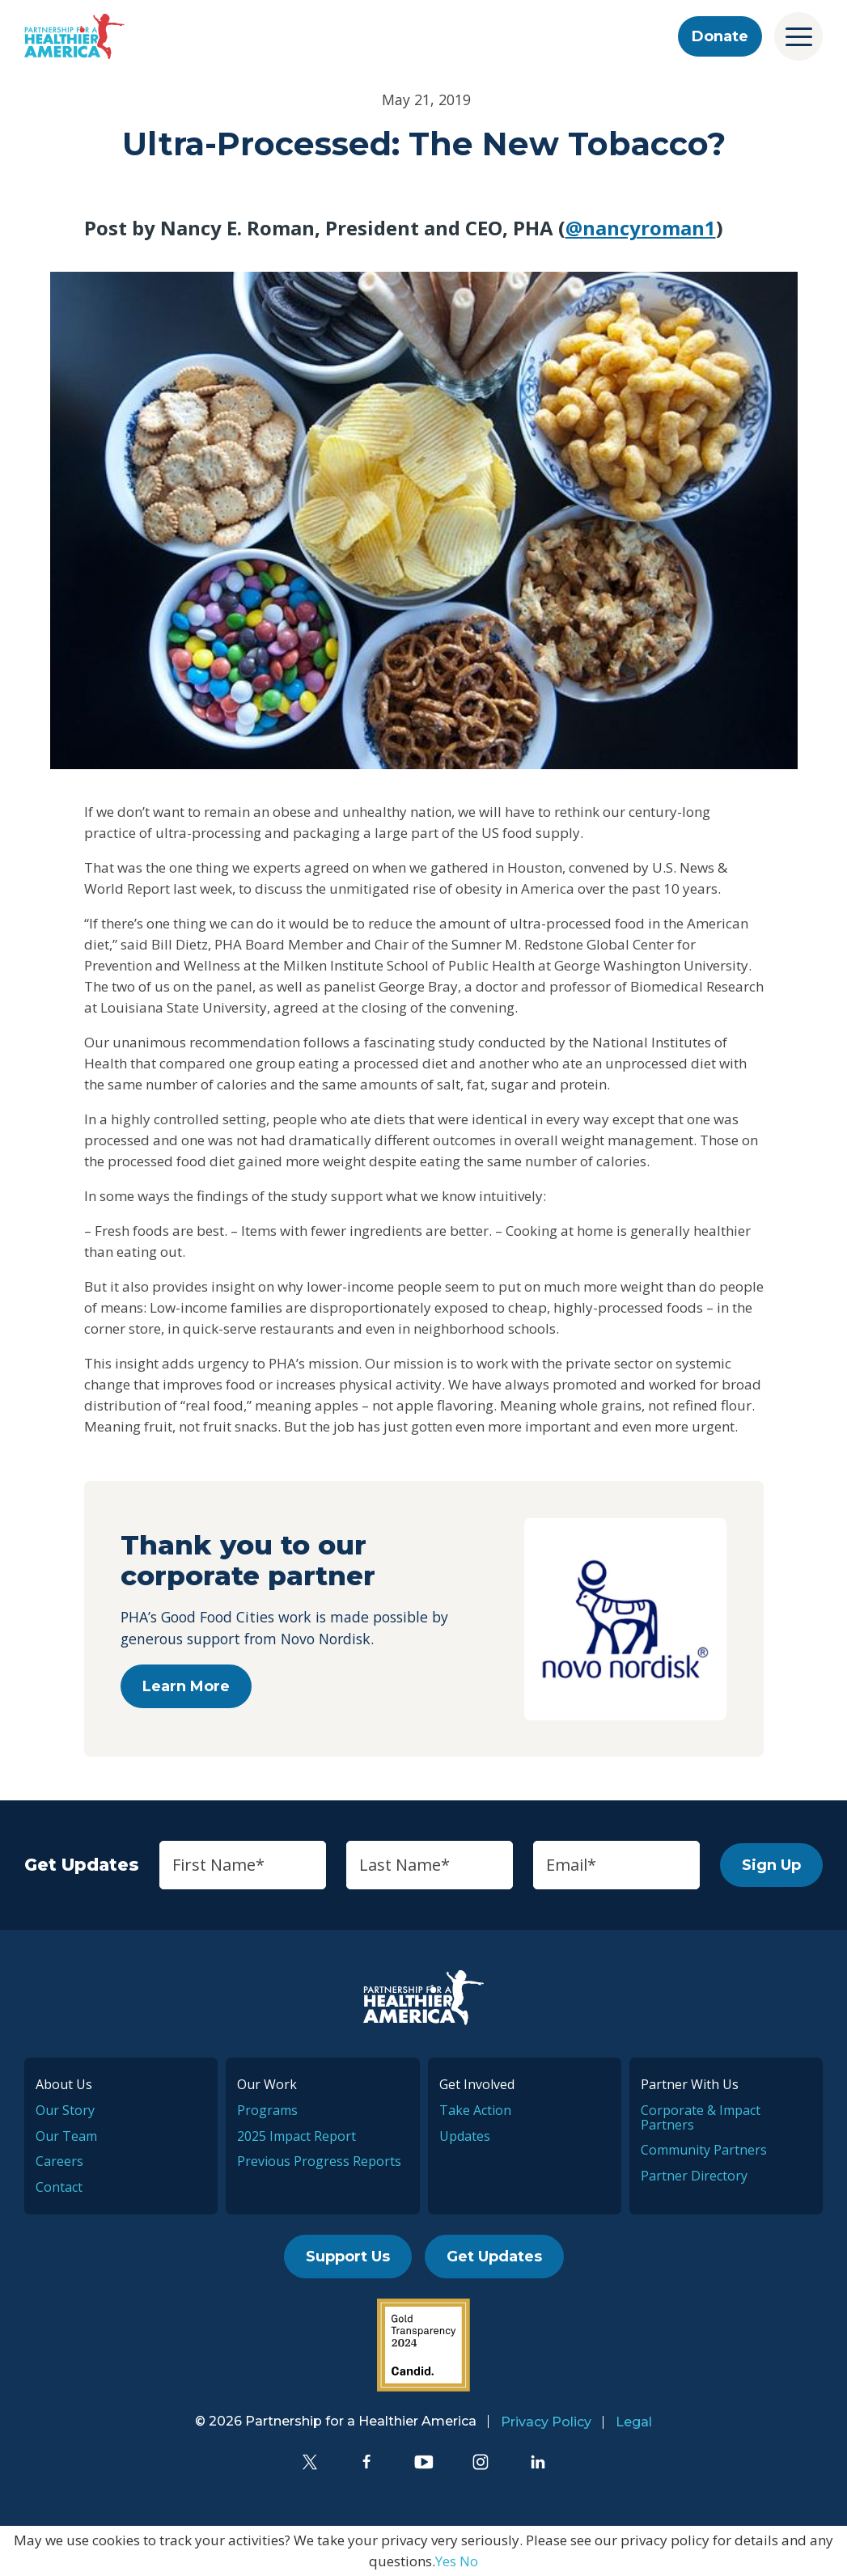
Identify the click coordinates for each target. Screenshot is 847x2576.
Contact (59, 2187)
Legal (634, 2422)
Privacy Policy (546, 2422)
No (468, 2561)
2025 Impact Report (296, 2136)
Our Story (65, 2110)
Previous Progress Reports (319, 2161)
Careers (59, 2161)
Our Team (66, 2136)
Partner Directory (694, 2176)
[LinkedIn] (538, 2462)
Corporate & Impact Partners (700, 2117)
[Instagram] (480, 2462)
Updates (464, 2136)
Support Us (348, 2256)
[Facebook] (366, 2462)
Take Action (475, 2110)
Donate (720, 36)
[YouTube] (424, 2462)
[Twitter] (309, 2462)
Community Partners (704, 2150)
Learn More (186, 1686)
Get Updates (494, 2256)
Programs (267, 2110)
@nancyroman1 (640, 227)
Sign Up (771, 1865)
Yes (445, 2561)
